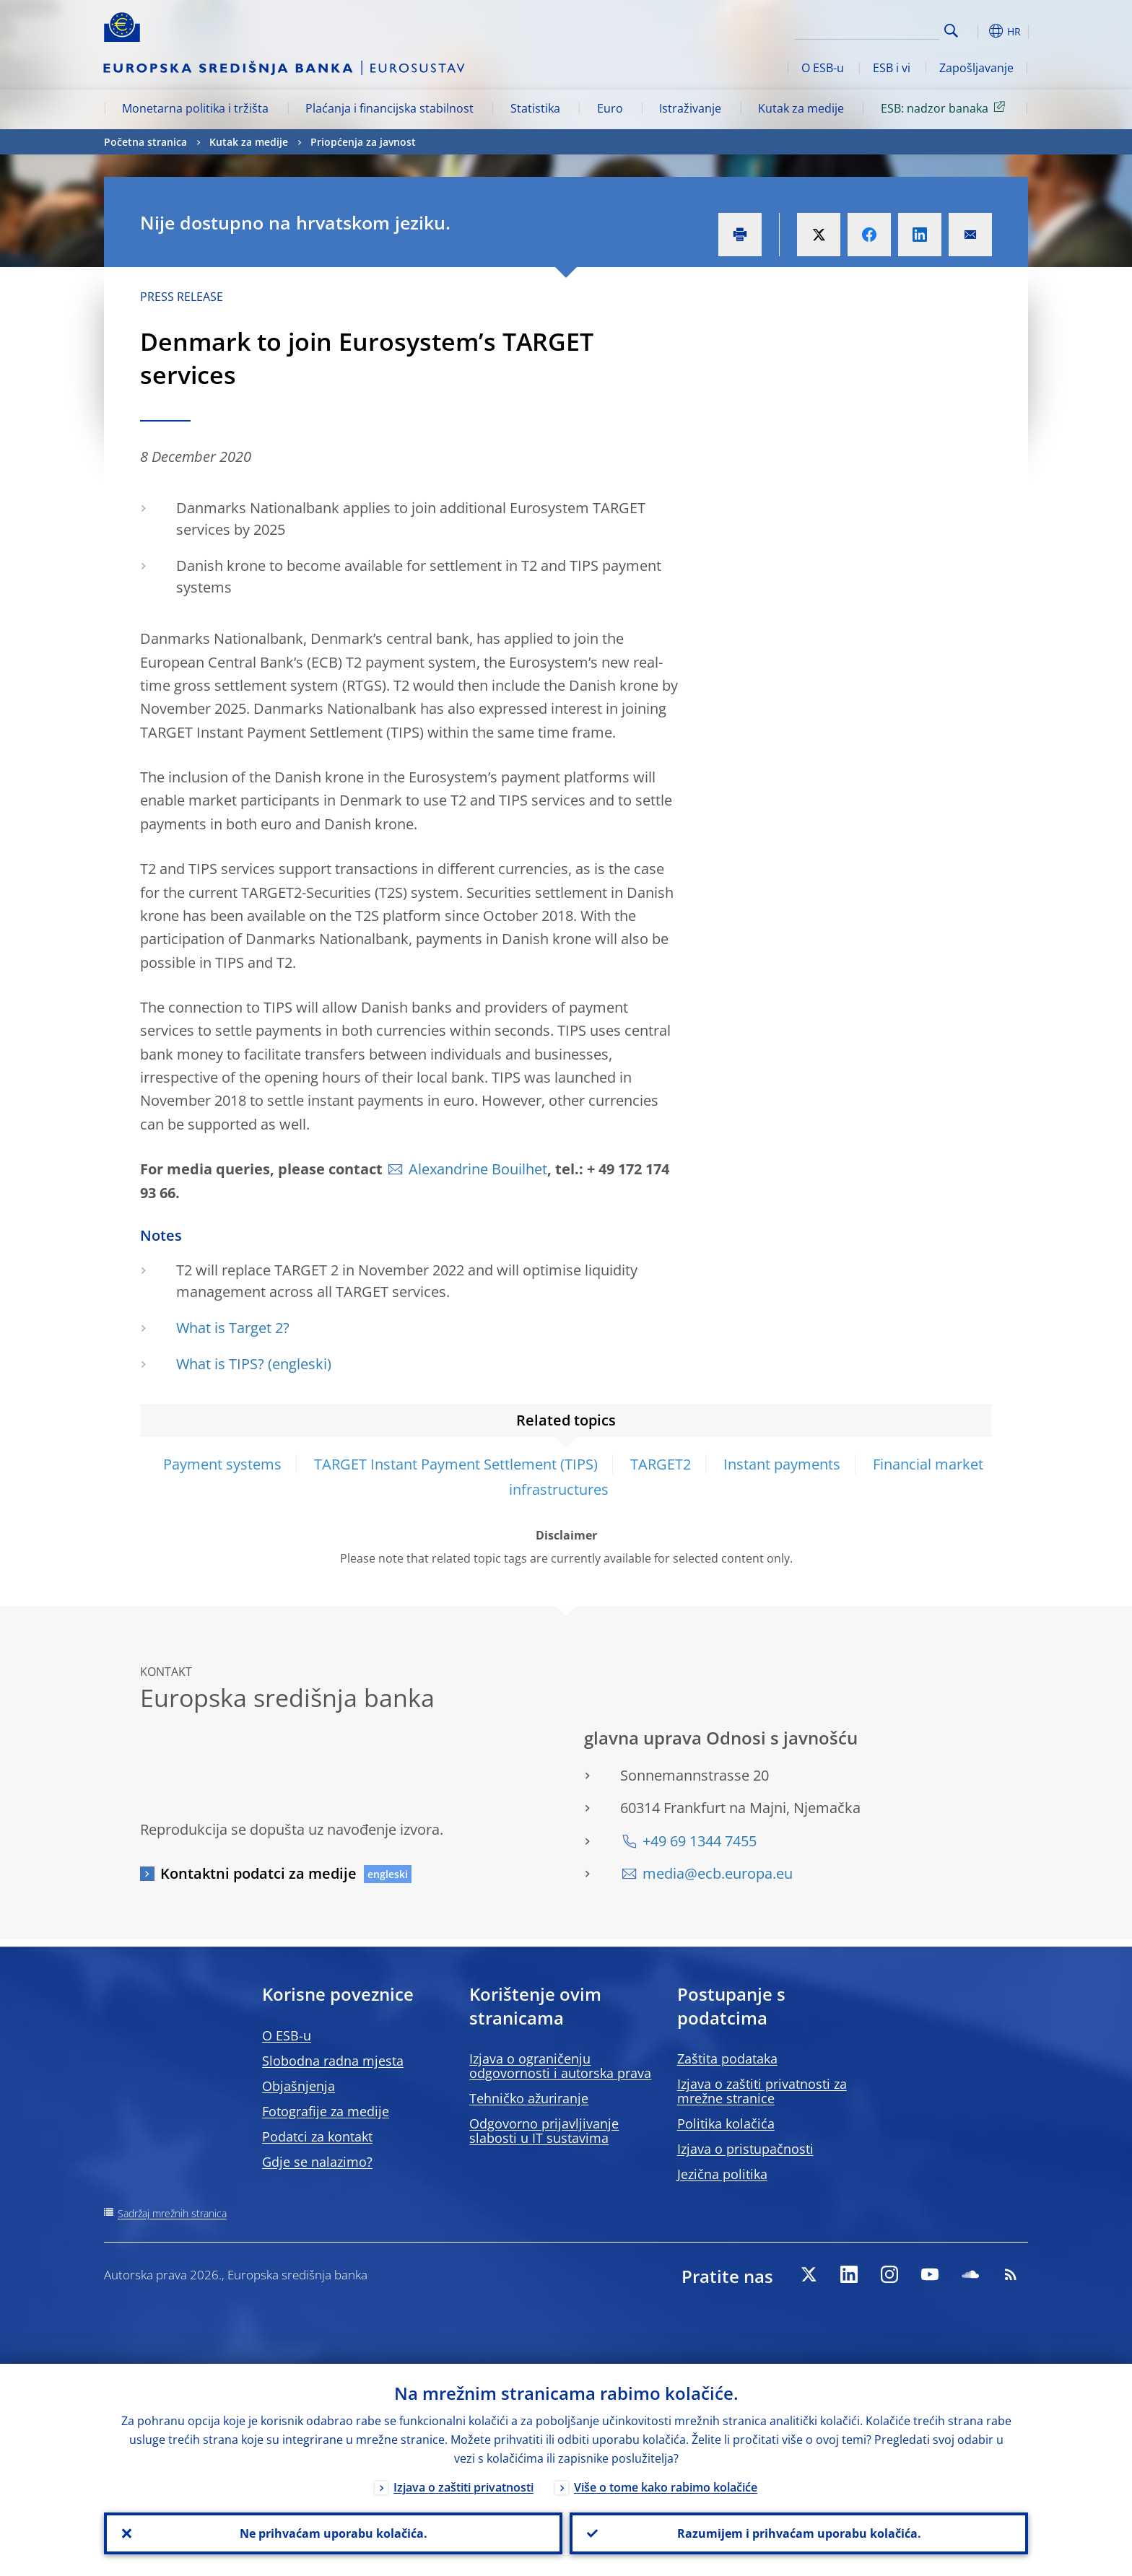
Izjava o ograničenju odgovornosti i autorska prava (560, 2066)
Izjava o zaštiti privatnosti (463, 2487)
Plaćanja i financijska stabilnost (389, 108)
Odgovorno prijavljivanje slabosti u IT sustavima (544, 2131)
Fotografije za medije (325, 2111)
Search (951, 30)
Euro (610, 108)
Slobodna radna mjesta (333, 2060)
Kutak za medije (801, 108)
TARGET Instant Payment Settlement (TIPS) (456, 1464)
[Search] (867, 29)
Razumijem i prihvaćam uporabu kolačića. (799, 2533)
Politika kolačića (726, 2123)
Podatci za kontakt (317, 2136)
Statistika (535, 108)
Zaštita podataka (727, 2058)
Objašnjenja (298, 2086)
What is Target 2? (232, 1327)
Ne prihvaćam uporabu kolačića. (333, 2533)
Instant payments (781, 1464)
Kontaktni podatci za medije (258, 1873)
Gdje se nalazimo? (317, 2161)
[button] (977, 31)
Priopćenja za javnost (363, 142)
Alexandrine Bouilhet (478, 1169)
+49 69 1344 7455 (700, 1841)
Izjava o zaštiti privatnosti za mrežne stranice (762, 2091)
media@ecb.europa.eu (718, 1873)
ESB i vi (891, 68)
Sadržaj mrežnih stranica (172, 2213)
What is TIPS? (220, 1364)
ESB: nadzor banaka (945, 107)
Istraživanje (690, 108)
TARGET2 (660, 1464)
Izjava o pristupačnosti (745, 2148)
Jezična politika (722, 2174)
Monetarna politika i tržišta (195, 108)
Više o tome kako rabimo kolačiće (665, 2487)
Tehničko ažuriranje (528, 2098)
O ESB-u (822, 68)
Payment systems (222, 1464)
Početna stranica (145, 142)
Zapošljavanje (976, 68)
